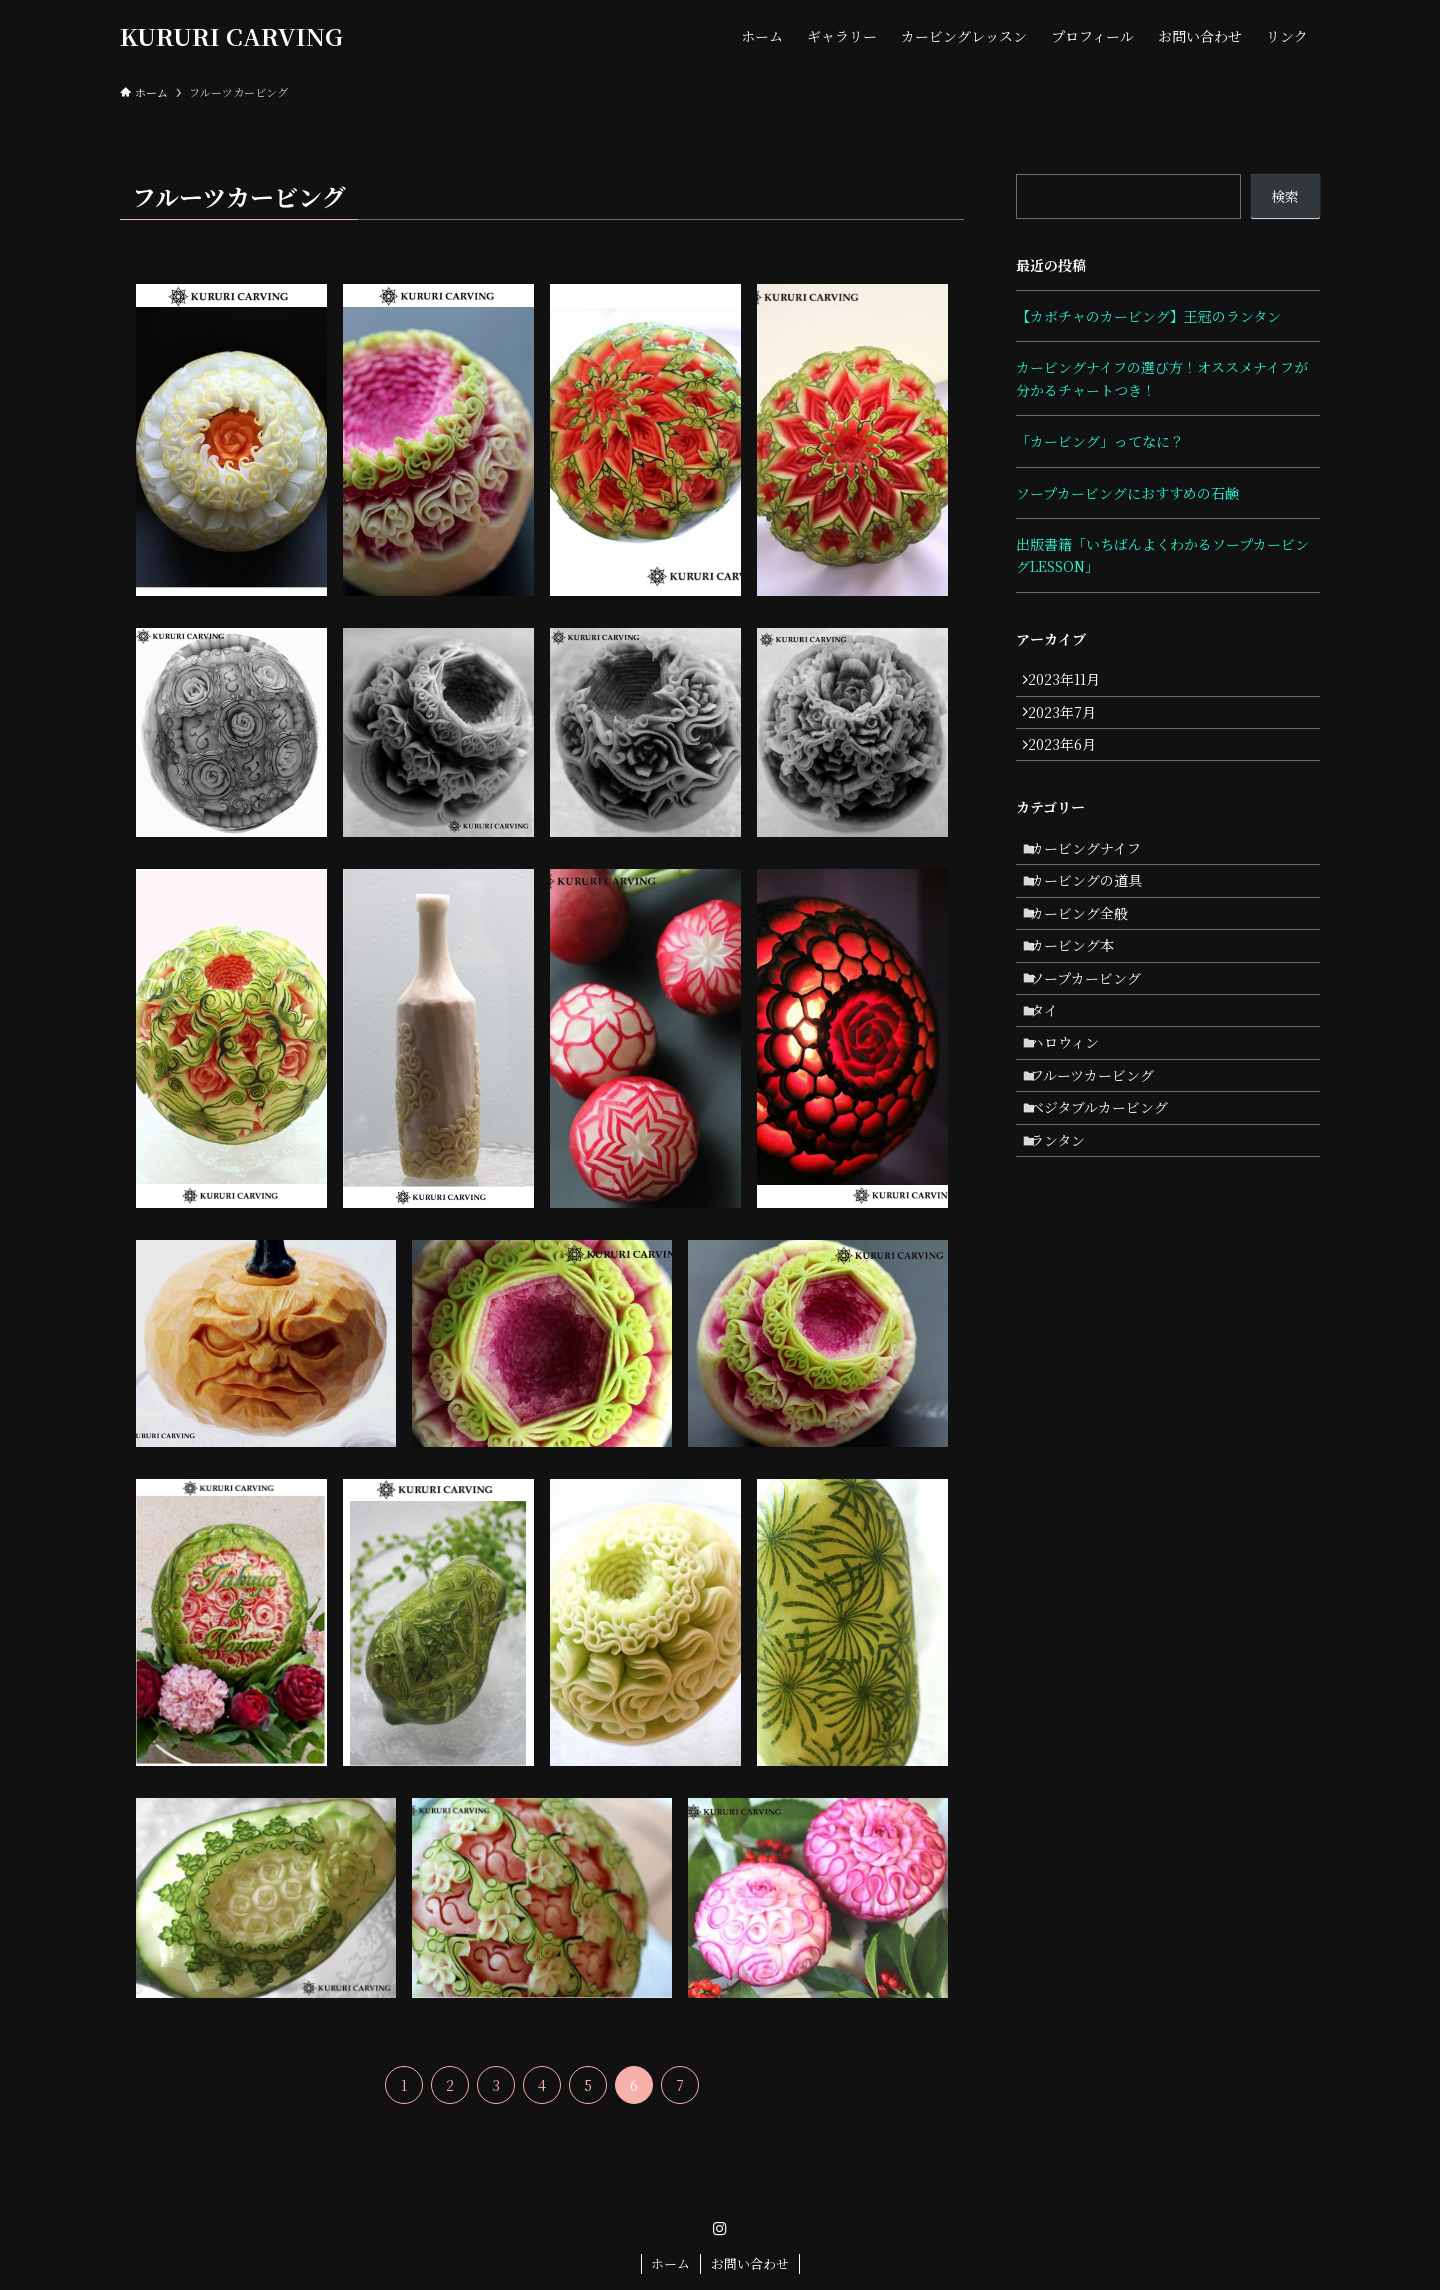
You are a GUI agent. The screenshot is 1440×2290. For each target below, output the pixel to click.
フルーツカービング (1103, 1171)
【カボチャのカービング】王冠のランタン (1148, 316)
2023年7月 (1071, 725)
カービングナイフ (1096, 880)
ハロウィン (1075, 1129)
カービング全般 (1090, 963)
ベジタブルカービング (1110, 1213)
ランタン (1068, 1254)
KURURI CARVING (231, 36)
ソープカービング (1096, 1046)
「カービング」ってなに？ (1100, 441)
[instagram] (720, 2229)
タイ (1055, 1088)
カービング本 (1083, 1005)
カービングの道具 (1097, 921)
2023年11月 (1073, 684)
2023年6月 (1071, 767)
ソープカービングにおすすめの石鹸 (1127, 493)
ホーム (670, 2263)
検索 (1285, 196)
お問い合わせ (750, 2263)
